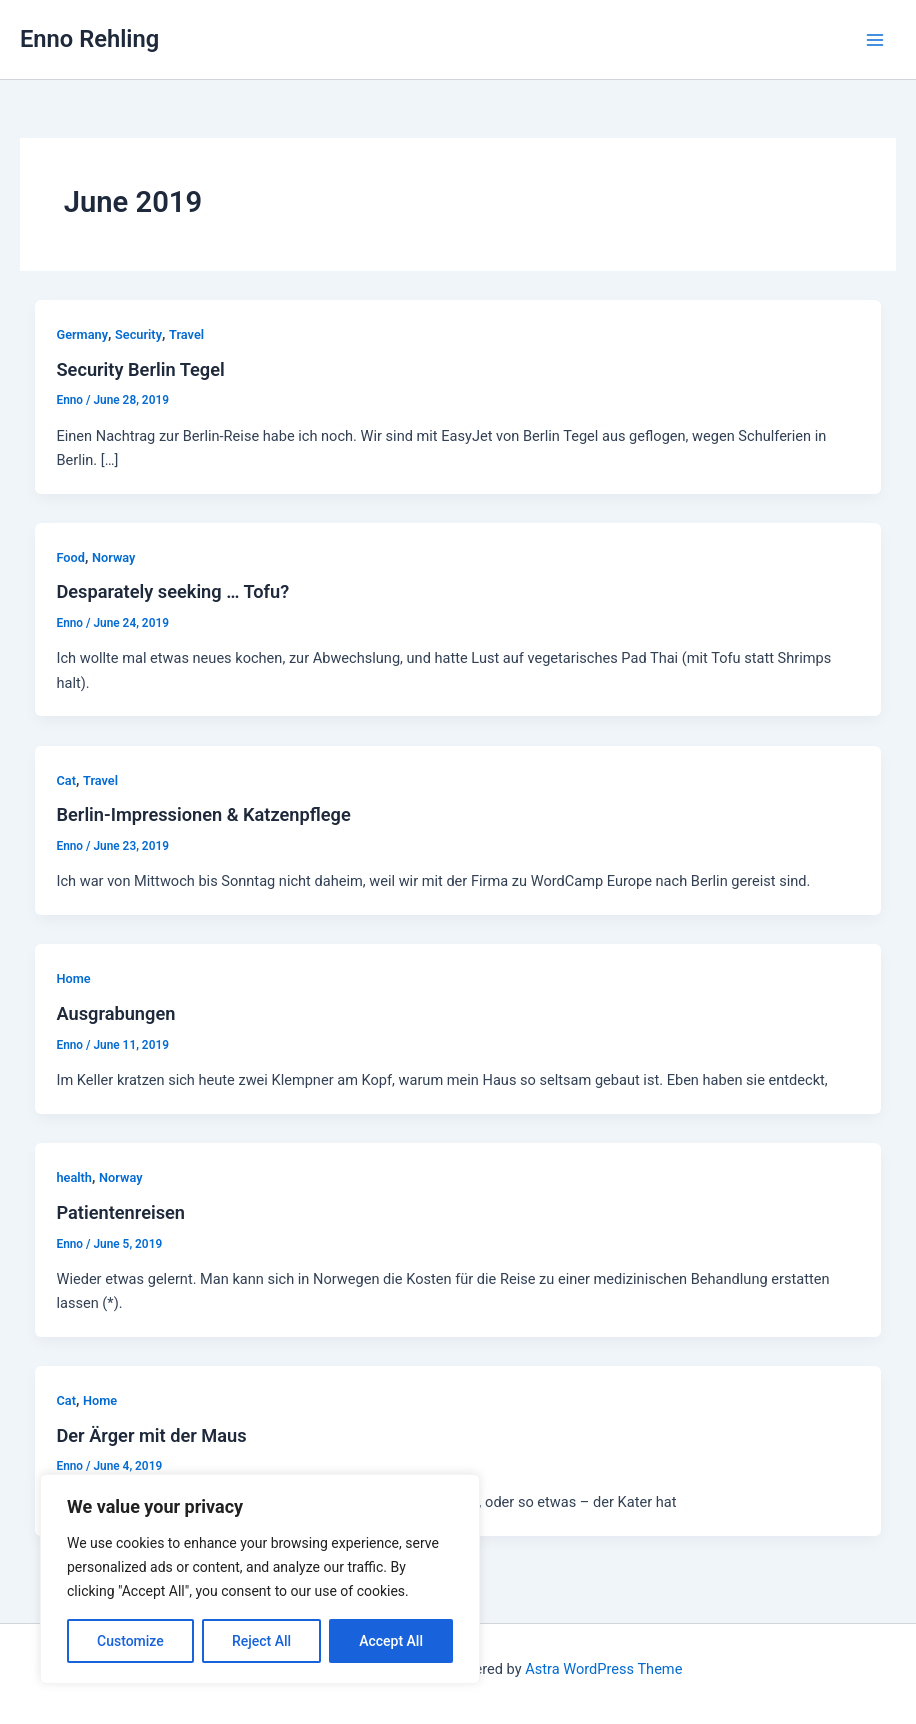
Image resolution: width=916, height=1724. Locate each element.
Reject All (261, 1641)
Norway (113, 557)
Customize (130, 1641)
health (74, 1177)
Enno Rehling (89, 39)
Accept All (391, 1641)
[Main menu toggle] (875, 40)
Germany (82, 334)
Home (73, 978)
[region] (260, 1579)
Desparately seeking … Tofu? (172, 591)
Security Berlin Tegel (140, 369)
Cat (65, 780)
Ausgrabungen (115, 1013)
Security (138, 334)
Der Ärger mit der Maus (151, 1435)
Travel (186, 334)
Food (70, 557)
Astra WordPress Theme (603, 1669)
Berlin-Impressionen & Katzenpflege (203, 814)
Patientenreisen (120, 1212)
